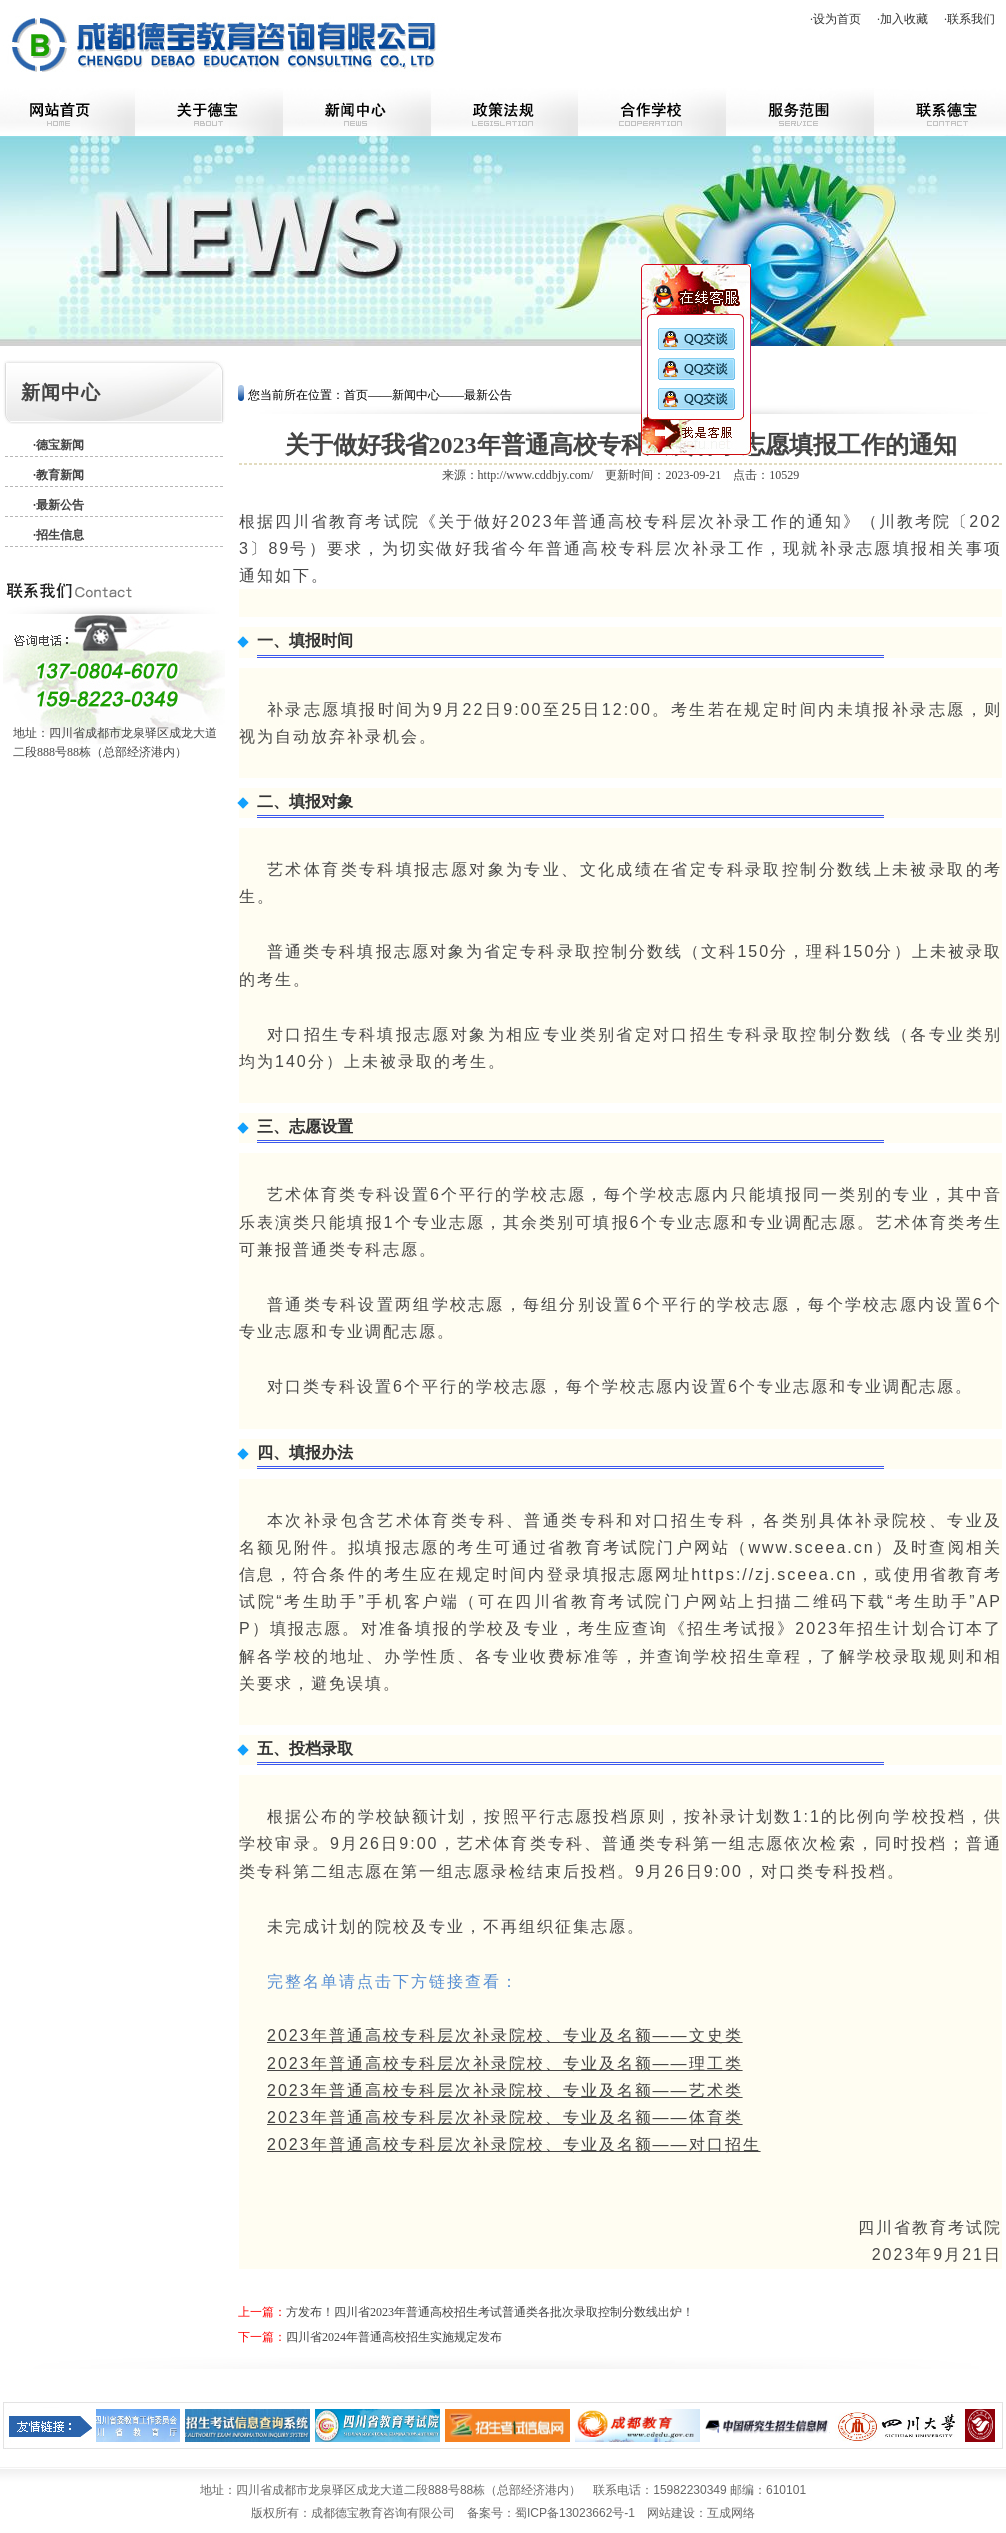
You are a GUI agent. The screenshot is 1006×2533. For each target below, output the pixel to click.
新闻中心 (416, 395)
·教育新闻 (58, 475)
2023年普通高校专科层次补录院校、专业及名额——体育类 (505, 2117)
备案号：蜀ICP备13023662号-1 (551, 2513)
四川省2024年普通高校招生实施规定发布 (394, 2337)
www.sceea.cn (811, 1547)
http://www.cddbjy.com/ (536, 475)
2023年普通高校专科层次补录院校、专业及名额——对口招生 (514, 2144)
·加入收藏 (902, 19)
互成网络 (731, 2513)
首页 (356, 395)
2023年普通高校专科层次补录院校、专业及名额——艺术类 (505, 2090)
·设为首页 (835, 19)
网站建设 (671, 2513)
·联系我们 (969, 19)
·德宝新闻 (58, 445)
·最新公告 (58, 505)
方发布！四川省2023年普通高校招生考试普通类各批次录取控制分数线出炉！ (490, 2312)
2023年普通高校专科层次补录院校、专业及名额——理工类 (505, 2063)
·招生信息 (58, 535)
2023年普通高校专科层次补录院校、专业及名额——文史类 (505, 2035)
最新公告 (488, 395)
